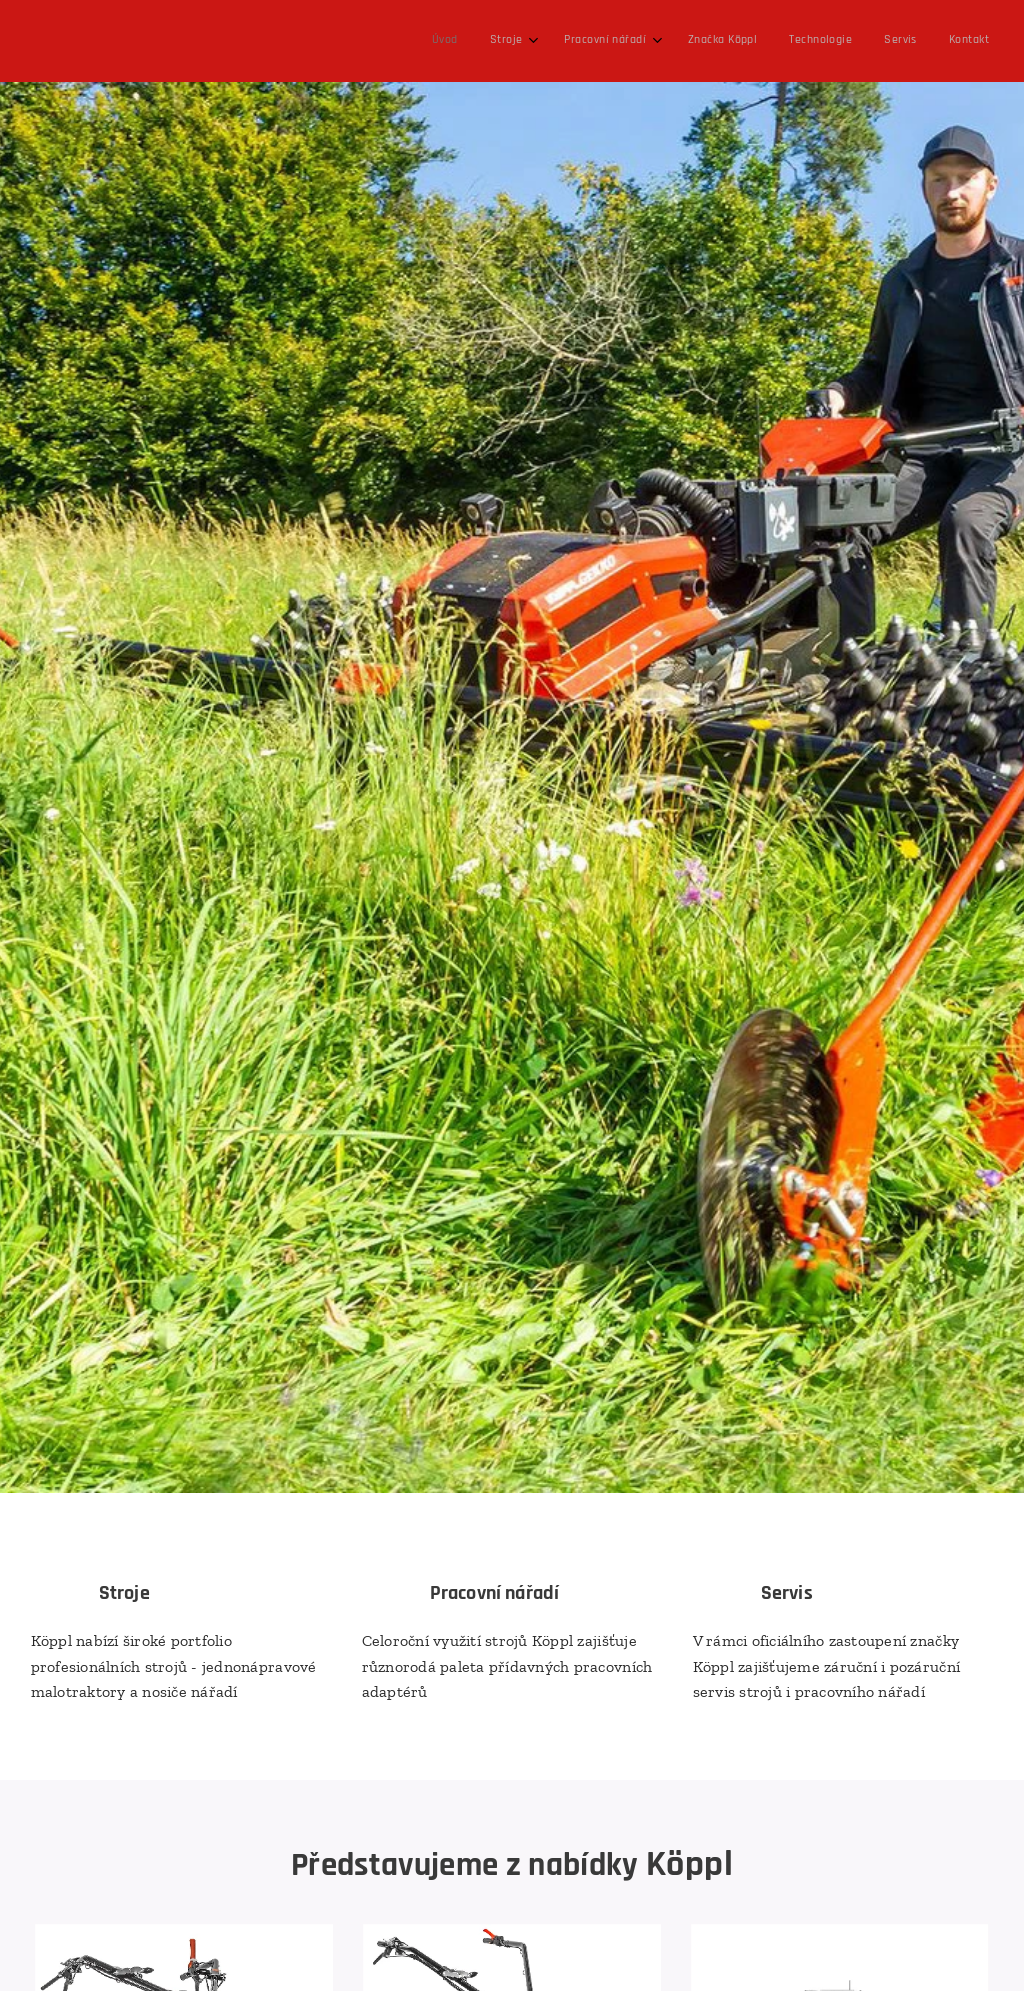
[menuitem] (767, 41)
